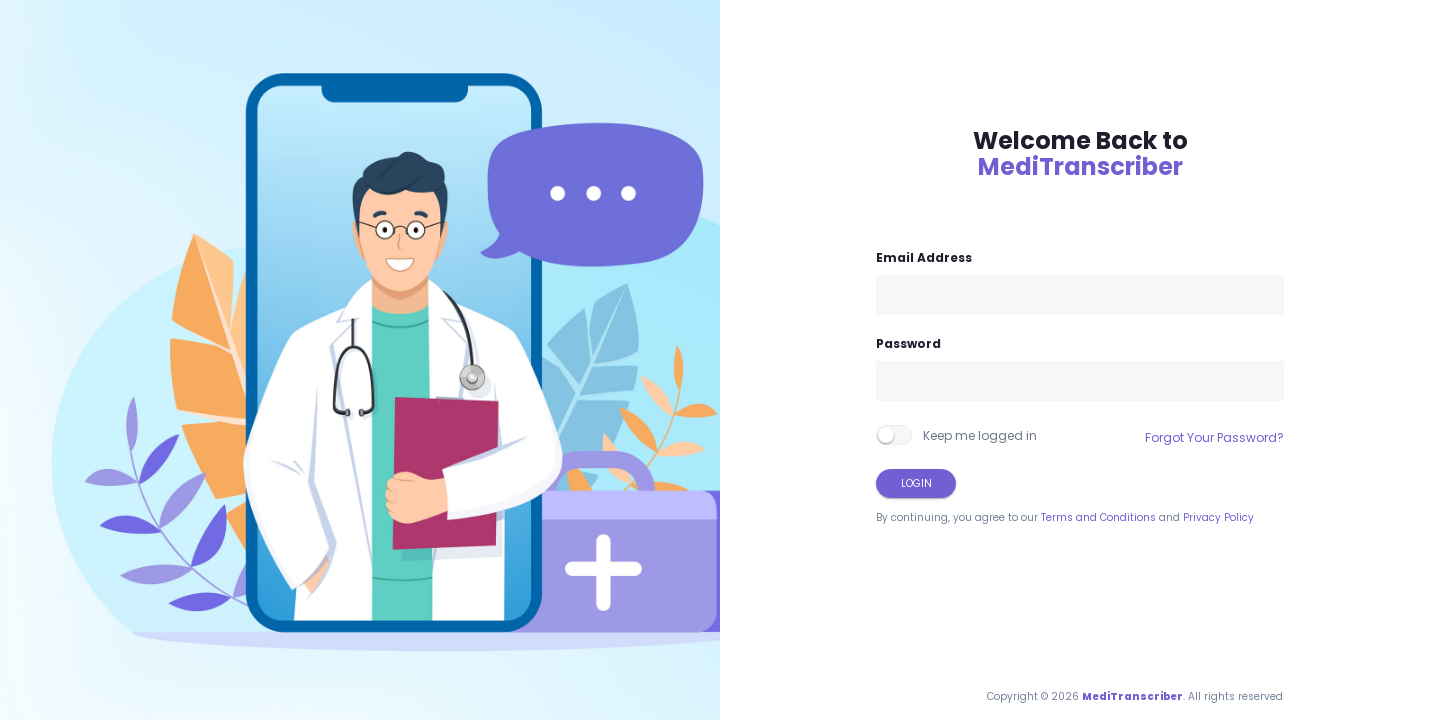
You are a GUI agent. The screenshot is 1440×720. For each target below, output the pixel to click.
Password (908, 343)
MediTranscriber (1080, 166)
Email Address (924, 257)
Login (916, 483)
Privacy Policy (1218, 517)
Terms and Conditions (1098, 517)
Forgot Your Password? (1214, 437)
